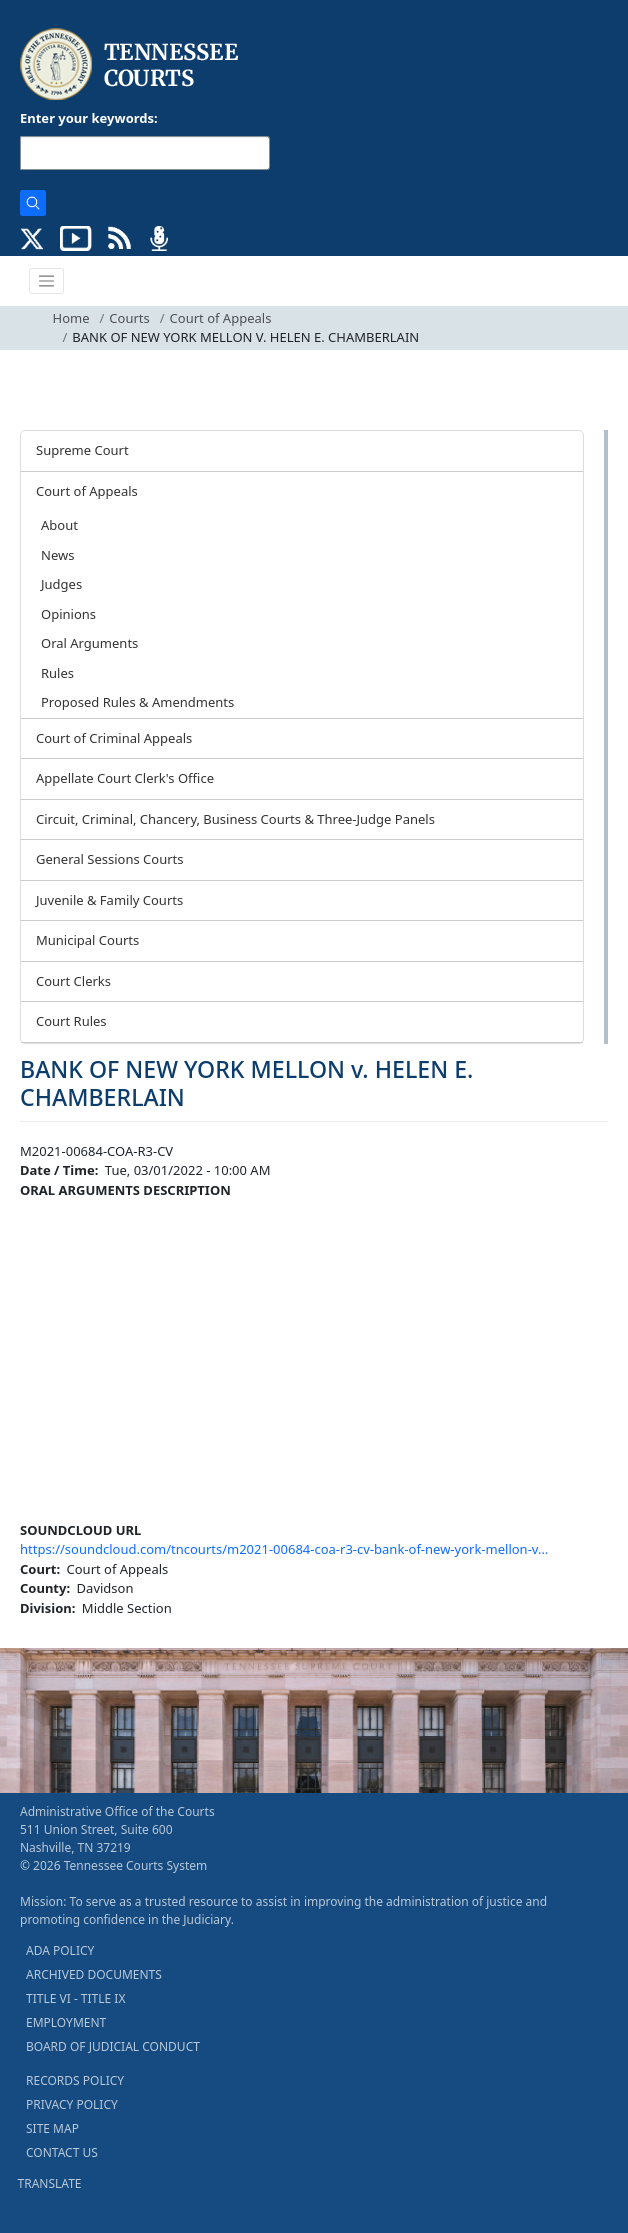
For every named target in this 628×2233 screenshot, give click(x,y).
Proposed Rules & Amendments (137, 702)
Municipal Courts (87, 940)
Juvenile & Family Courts (109, 900)
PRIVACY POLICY (72, 2104)
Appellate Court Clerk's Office (125, 778)
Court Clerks (73, 981)
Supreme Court (82, 450)
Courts (129, 318)
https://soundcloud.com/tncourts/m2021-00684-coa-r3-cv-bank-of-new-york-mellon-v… (284, 1549)
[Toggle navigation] (47, 281)
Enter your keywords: (89, 118)
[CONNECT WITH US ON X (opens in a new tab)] (32, 237)
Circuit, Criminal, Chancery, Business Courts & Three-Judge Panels (235, 819)
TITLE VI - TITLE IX (75, 1998)
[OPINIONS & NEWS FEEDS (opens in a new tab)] (119, 237)
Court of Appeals (221, 318)
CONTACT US (62, 2152)
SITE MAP (52, 2128)
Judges (61, 584)
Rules (57, 673)
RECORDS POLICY (75, 2080)
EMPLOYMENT (66, 2022)
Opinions (68, 614)
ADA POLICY (60, 1950)
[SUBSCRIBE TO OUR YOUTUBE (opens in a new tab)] (76, 237)
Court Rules (71, 1021)
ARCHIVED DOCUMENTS (94, 1974)
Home (71, 318)
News (57, 555)
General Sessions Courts (110, 859)
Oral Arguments (89, 643)
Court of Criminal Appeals (114, 738)
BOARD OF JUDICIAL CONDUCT (113, 2046)
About (59, 525)
